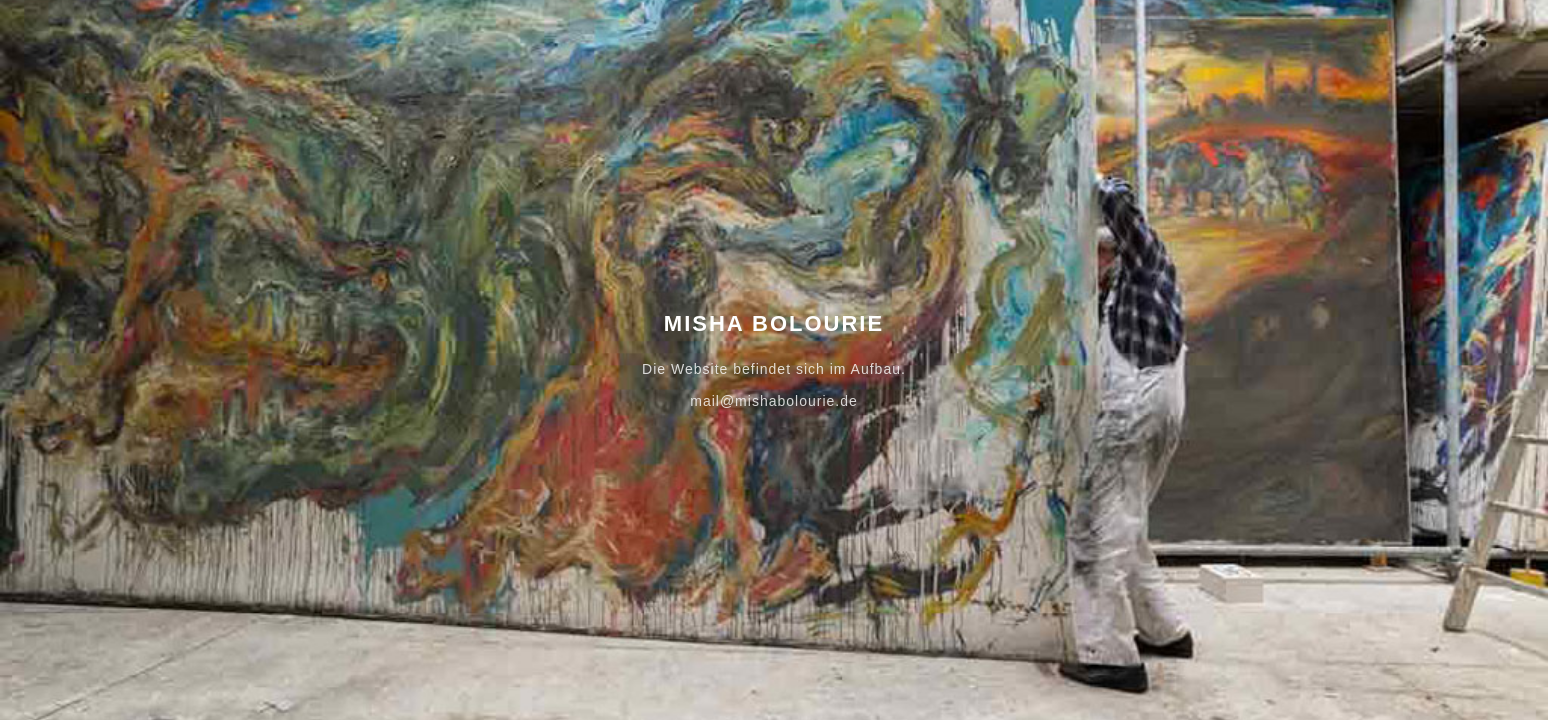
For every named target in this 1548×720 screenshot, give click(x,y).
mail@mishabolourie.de (774, 401)
